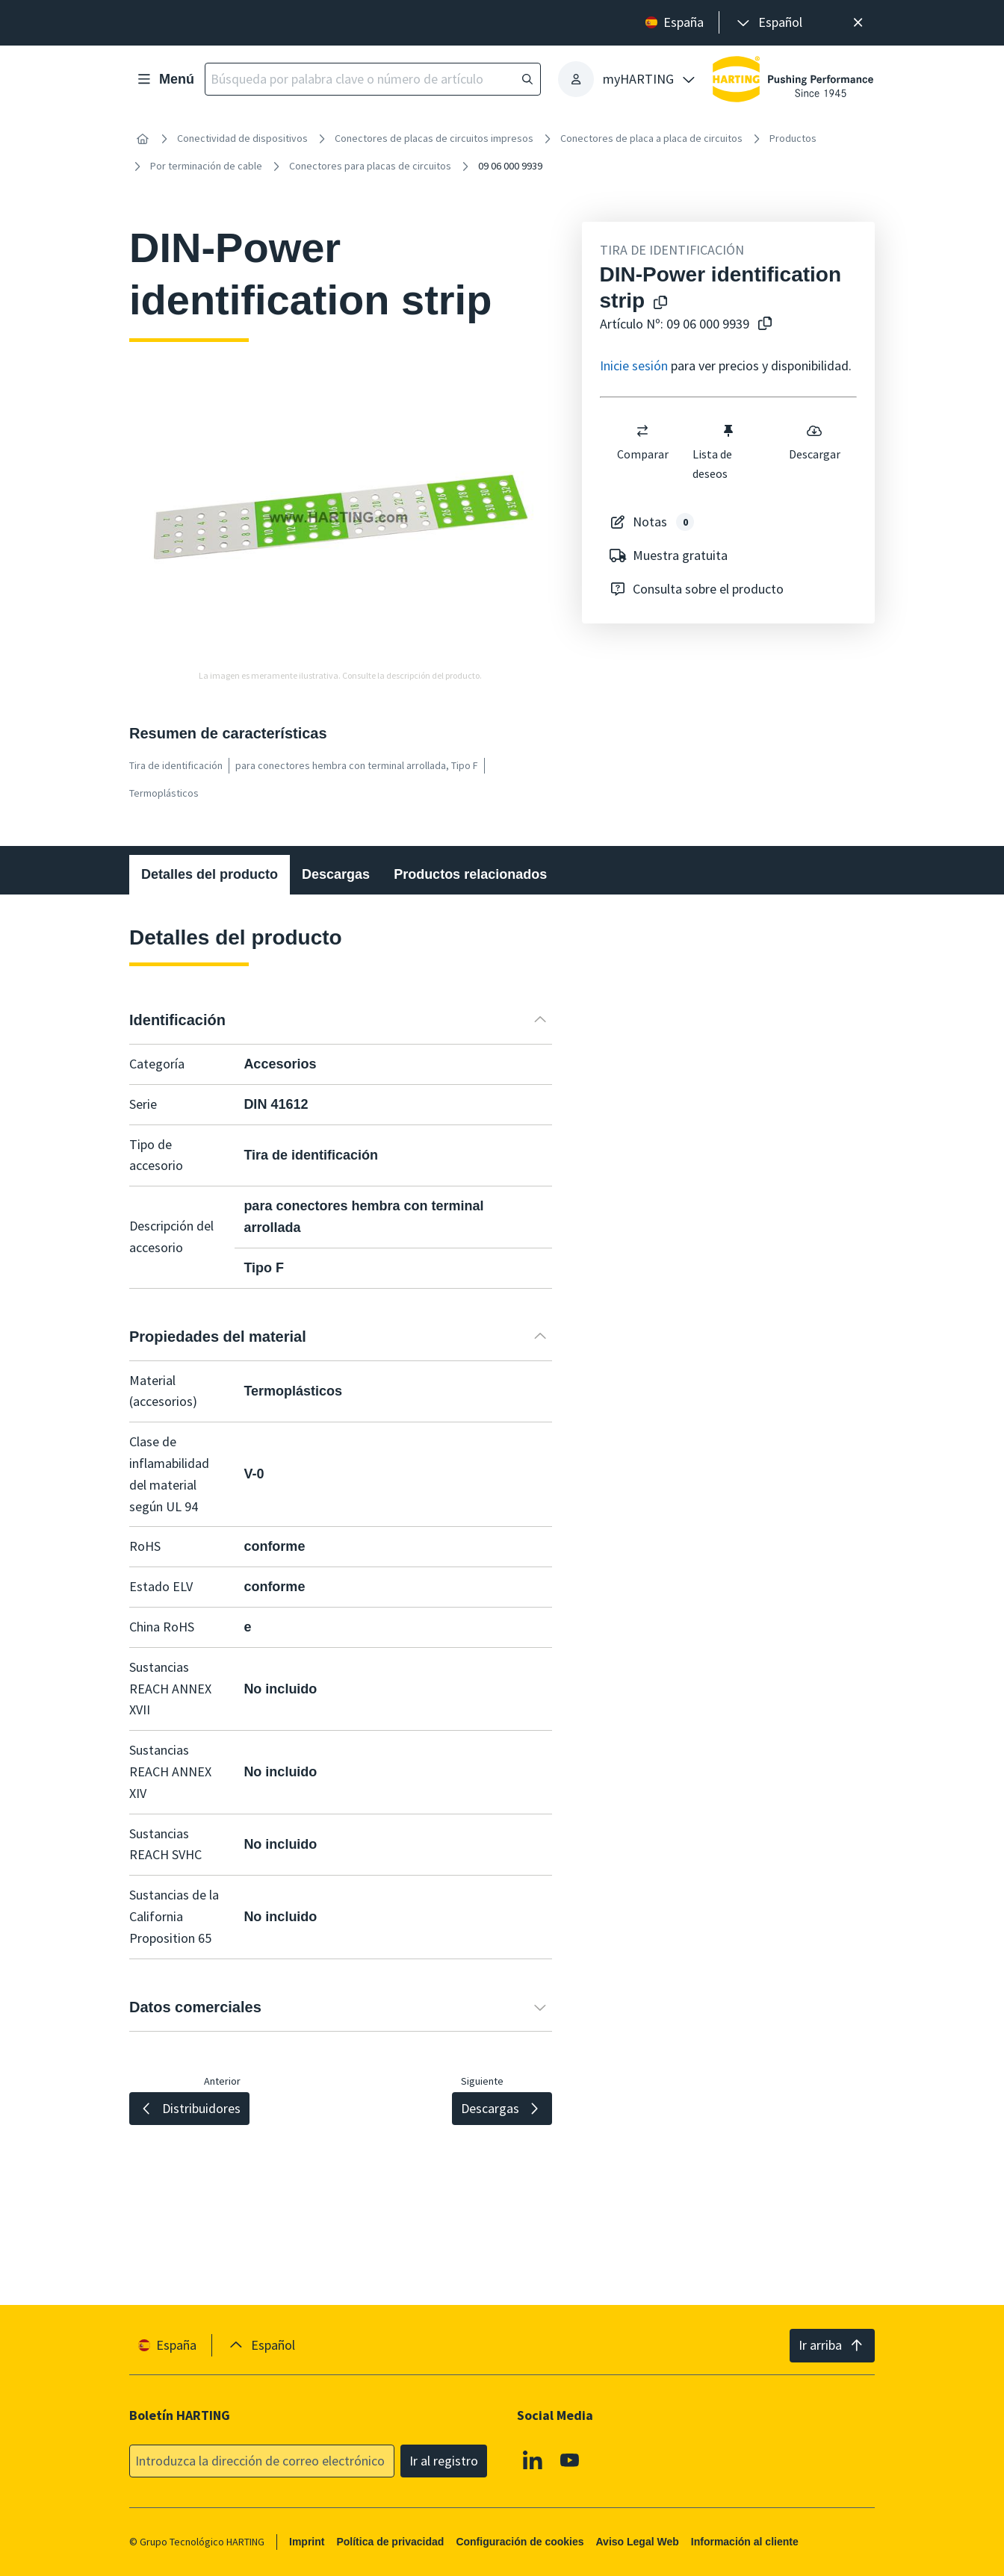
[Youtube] (570, 2459)
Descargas (336, 874)
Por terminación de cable (206, 165)
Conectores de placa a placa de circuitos (651, 138)
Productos (792, 138)
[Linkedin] (532, 2459)
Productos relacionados (470, 874)
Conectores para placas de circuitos (370, 165)
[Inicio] (142, 138)
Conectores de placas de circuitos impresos (434, 138)
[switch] (642, 431)
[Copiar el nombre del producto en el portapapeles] (657, 303)
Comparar (642, 442)
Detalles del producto (209, 874)
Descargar (814, 442)
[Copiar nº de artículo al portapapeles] (762, 324)
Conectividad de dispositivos (242, 138)
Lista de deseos (714, 452)
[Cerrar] (858, 23)
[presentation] (768, 23)
